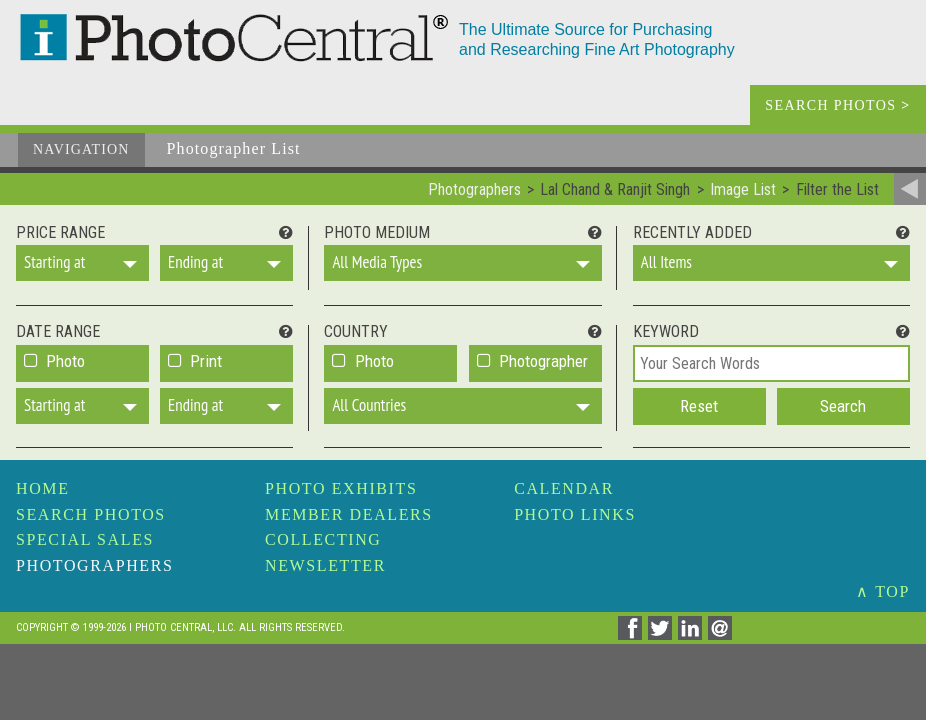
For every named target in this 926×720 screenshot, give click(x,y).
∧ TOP (883, 591)
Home (43, 488)
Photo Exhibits (341, 488)
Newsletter (325, 565)
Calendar (564, 488)
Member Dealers (349, 514)
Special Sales (85, 539)
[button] (82, 263)
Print (206, 361)
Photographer (543, 361)
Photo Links (575, 514)
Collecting (323, 539)
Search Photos (91, 514)
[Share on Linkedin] (693, 634)
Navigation (81, 149)
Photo (65, 361)
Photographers (94, 565)
